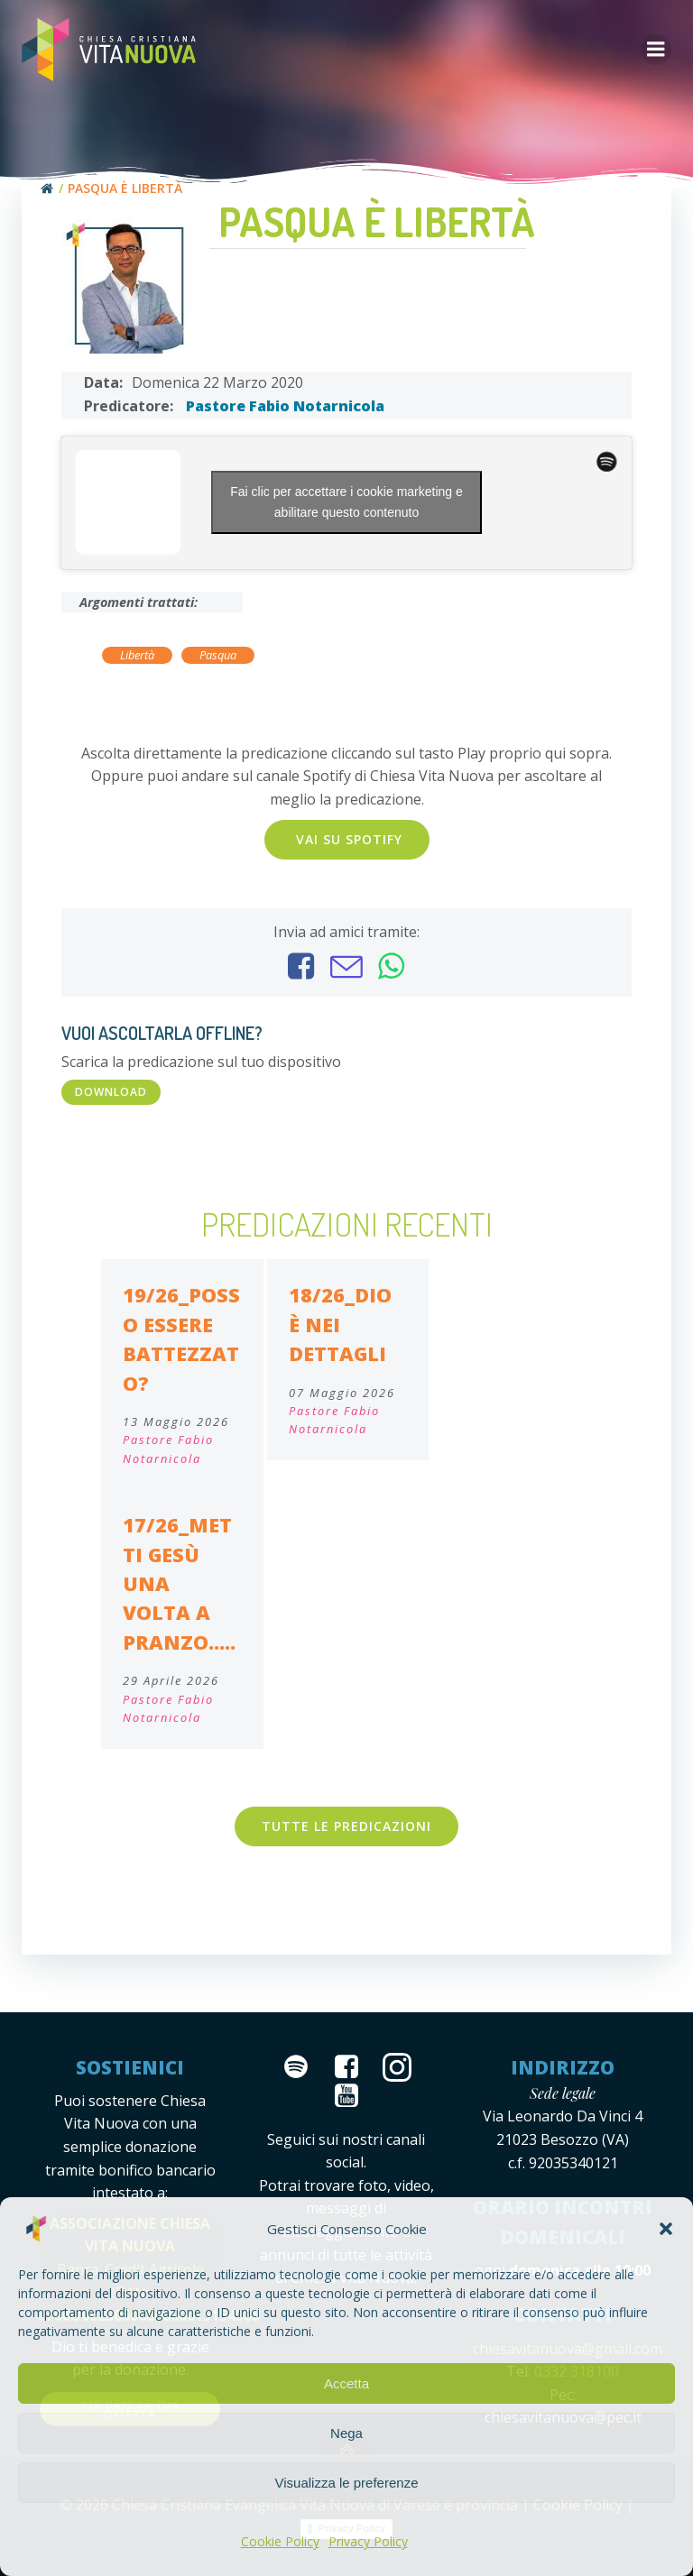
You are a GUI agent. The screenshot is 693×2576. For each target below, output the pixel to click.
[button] (666, 2229)
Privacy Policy (368, 2541)
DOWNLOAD (111, 1091)
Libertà (137, 655)
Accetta (346, 2383)
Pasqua (217, 655)
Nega (346, 2433)
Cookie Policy (280, 2541)
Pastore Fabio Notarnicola (285, 406)
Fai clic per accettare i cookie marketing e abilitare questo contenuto (346, 502)
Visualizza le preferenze (347, 2482)
